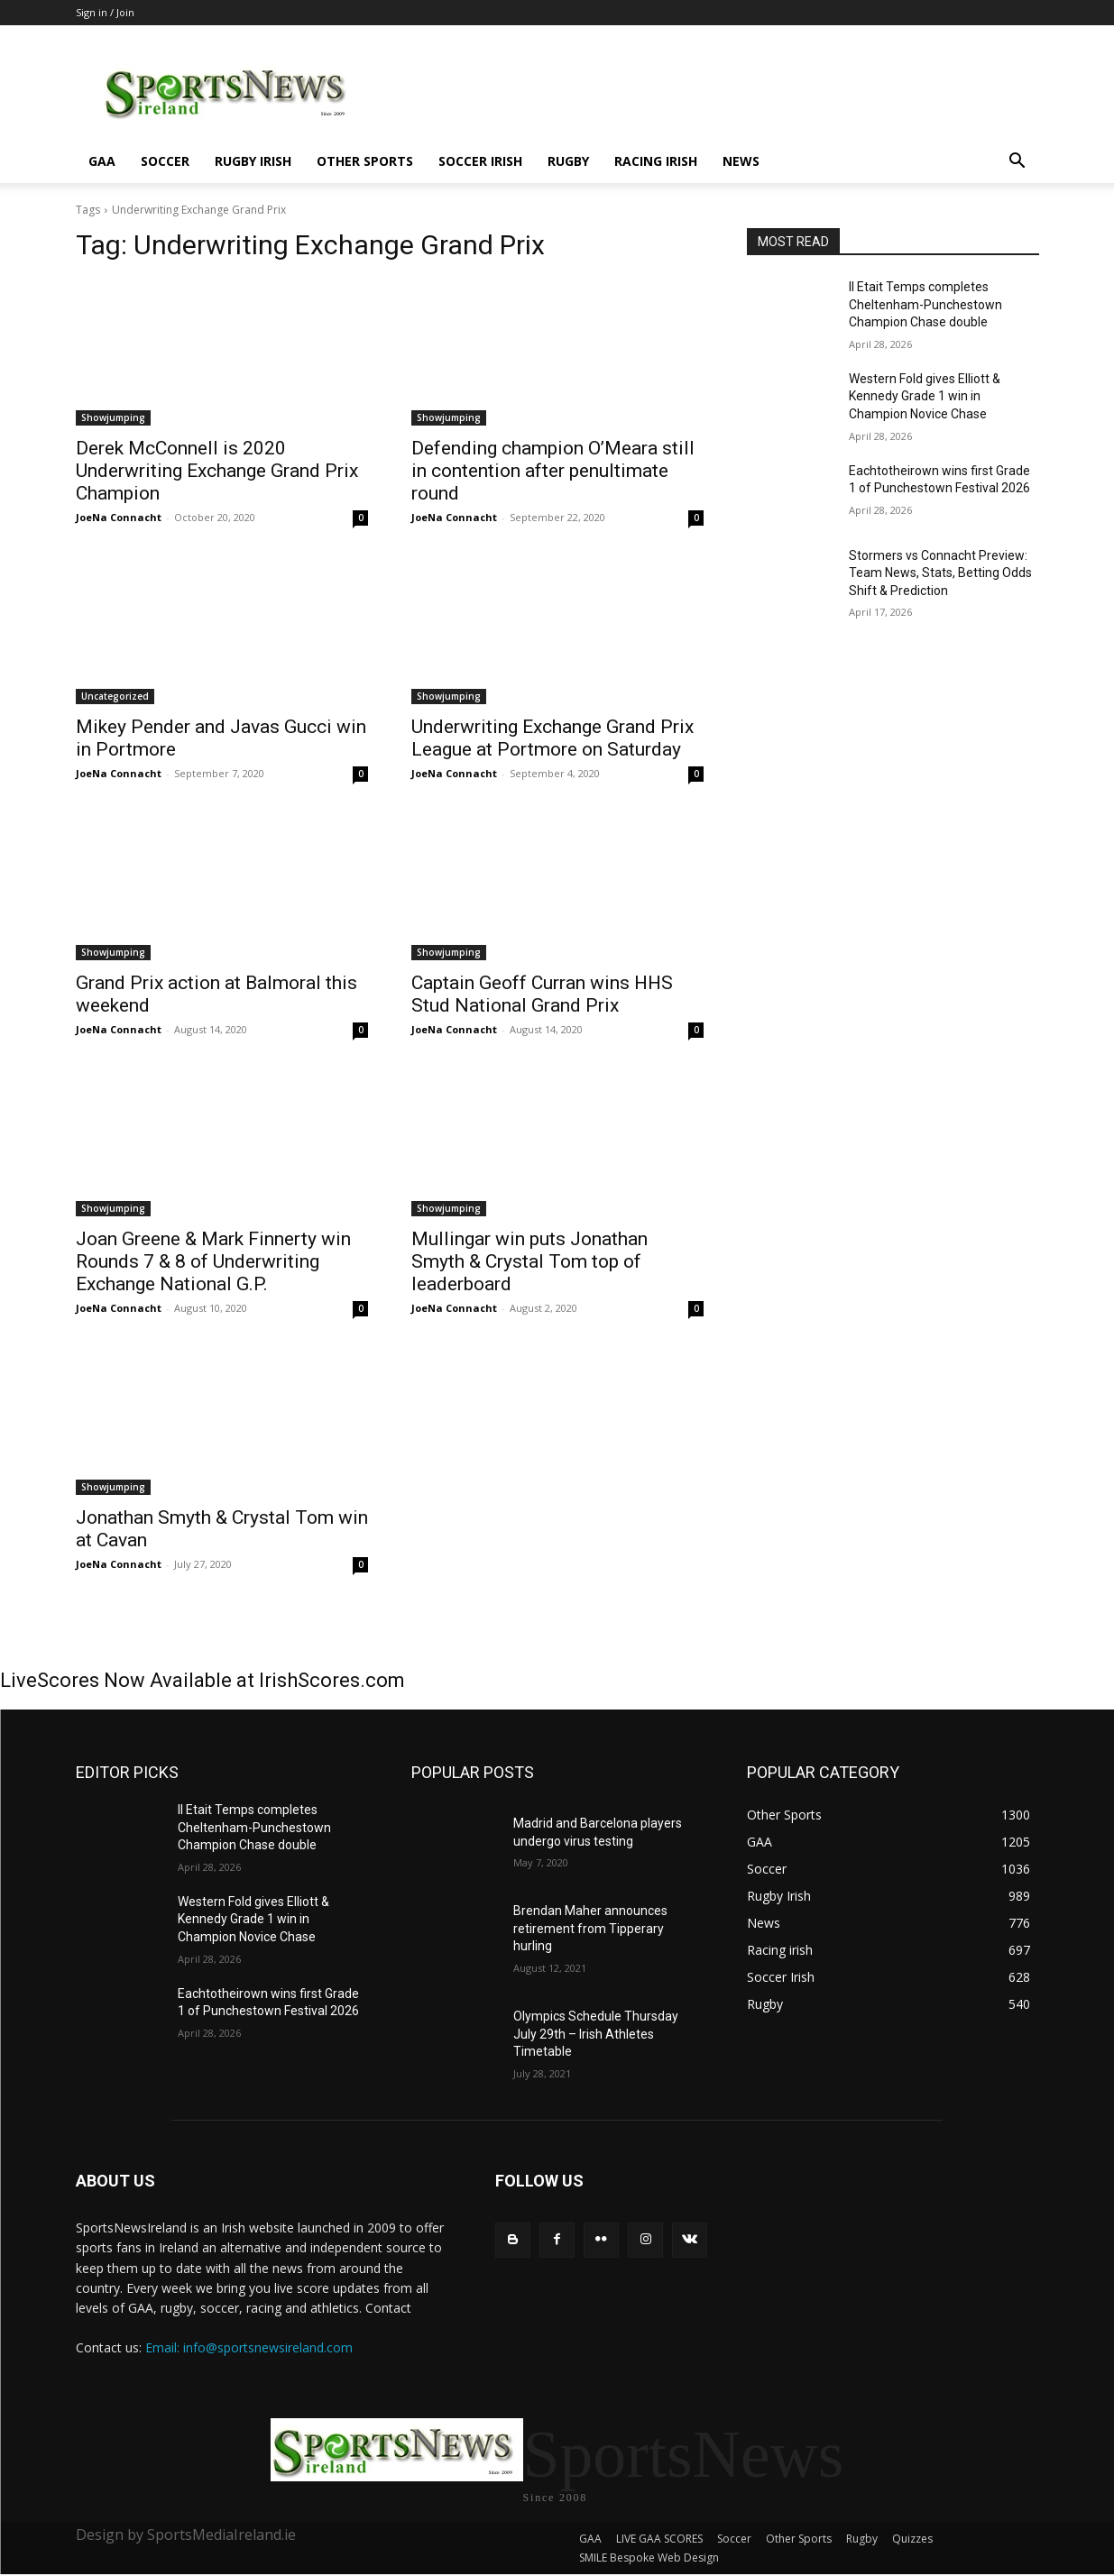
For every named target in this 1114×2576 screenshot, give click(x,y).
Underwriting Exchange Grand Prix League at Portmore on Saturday (552, 738)
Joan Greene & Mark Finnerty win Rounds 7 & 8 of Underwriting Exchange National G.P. (213, 1261)
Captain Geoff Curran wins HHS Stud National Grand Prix (542, 994)
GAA (101, 161)
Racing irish (655, 161)
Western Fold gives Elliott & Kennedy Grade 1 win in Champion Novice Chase (924, 396)
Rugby (568, 161)
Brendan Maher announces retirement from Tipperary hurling (590, 1928)
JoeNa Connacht (118, 517)
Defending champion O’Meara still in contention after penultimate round (553, 470)
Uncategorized (115, 696)
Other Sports (365, 161)
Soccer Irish (480, 161)
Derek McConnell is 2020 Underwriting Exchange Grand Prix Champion (217, 470)
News (741, 161)
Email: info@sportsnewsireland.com (249, 2347)
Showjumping (113, 417)
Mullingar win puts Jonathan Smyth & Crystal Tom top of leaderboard (529, 1261)
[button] (1017, 162)
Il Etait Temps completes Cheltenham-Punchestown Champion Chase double (925, 304)
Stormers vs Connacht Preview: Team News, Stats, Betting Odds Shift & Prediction (940, 573)
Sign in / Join (105, 12)
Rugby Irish (253, 161)
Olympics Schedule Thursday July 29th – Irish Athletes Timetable (595, 2033)
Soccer (165, 161)
